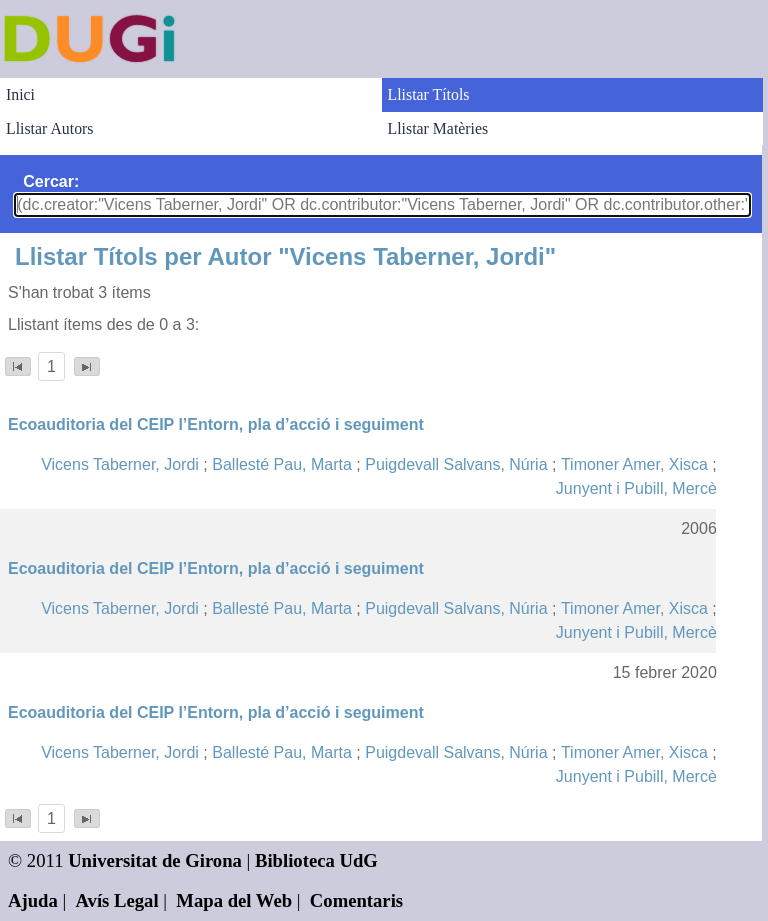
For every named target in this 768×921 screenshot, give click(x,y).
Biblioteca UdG (316, 860)
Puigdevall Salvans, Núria (456, 464)
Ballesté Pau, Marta (282, 464)
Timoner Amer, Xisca (634, 464)
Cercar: (51, 181)
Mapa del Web (234, 900)
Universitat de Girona (155, 860)
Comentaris (356, 900)
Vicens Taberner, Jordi (120, 464)
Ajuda (33, 900)
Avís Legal (117, 900)
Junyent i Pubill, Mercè (636, 488)
